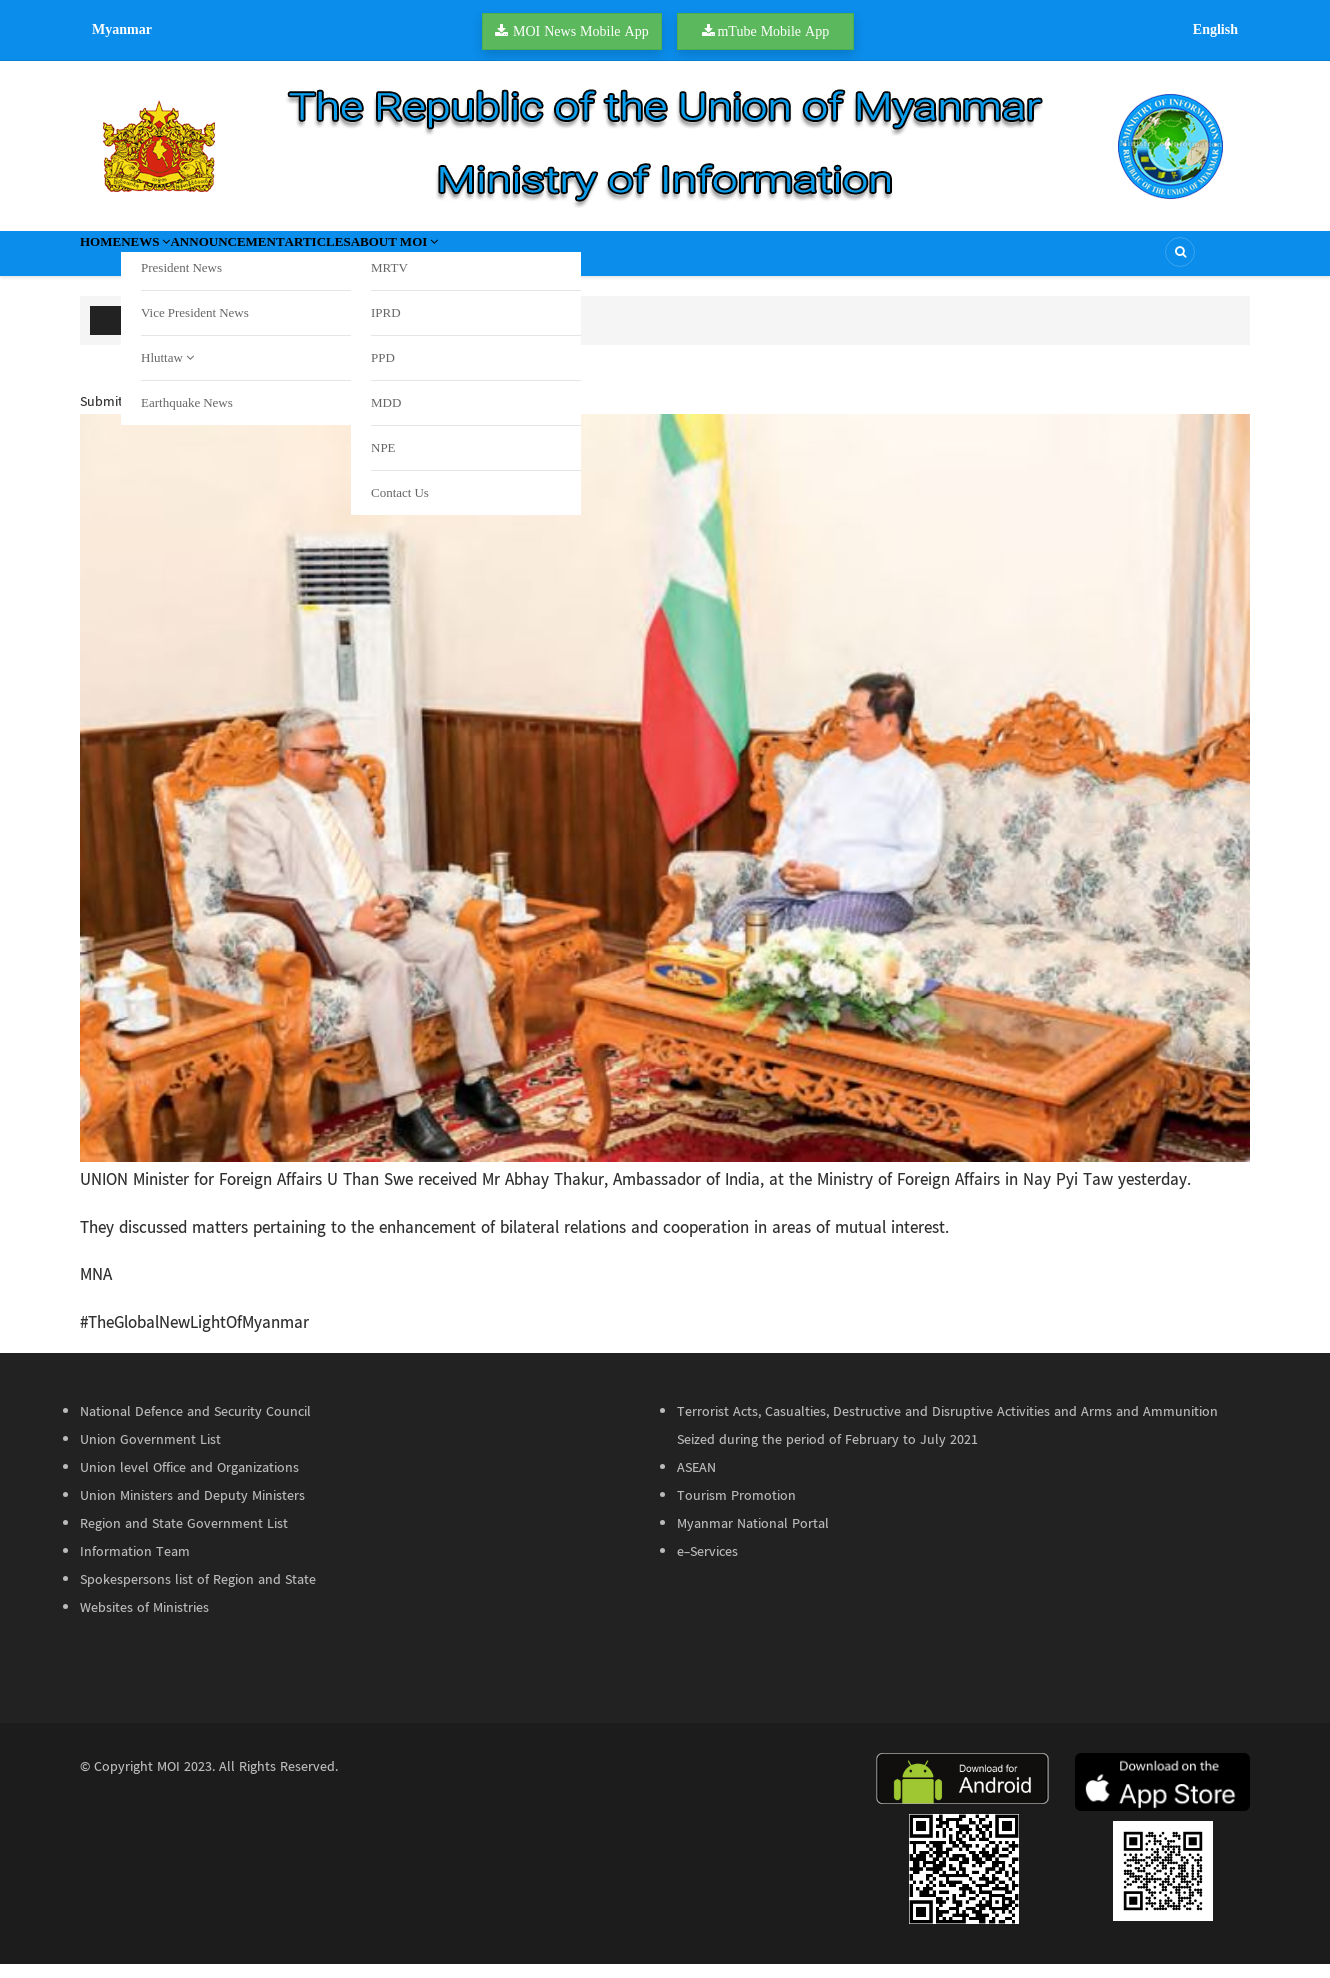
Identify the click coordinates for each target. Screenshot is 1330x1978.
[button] (665, 802)
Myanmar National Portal (753, 1538)
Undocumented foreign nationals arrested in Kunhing (401, 331)
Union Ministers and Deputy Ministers (192, 1510)
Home (114, 260)
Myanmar (122, 29)
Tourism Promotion (736, 1510)
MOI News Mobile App (581, 31)
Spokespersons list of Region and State (198, 1594)
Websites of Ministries (144, 1622)
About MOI (538, 260)
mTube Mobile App (773, 31)
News (187, 260)
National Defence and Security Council (195, 1426)
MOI (168, 1781)
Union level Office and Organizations (189, 1482)
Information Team (135, 1566)
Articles (426, 260)
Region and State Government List (184, 1538)
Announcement (303, 260)
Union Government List (150, 1454)
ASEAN (696, 1482)
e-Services (707, 1566)
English (1215, 29)
